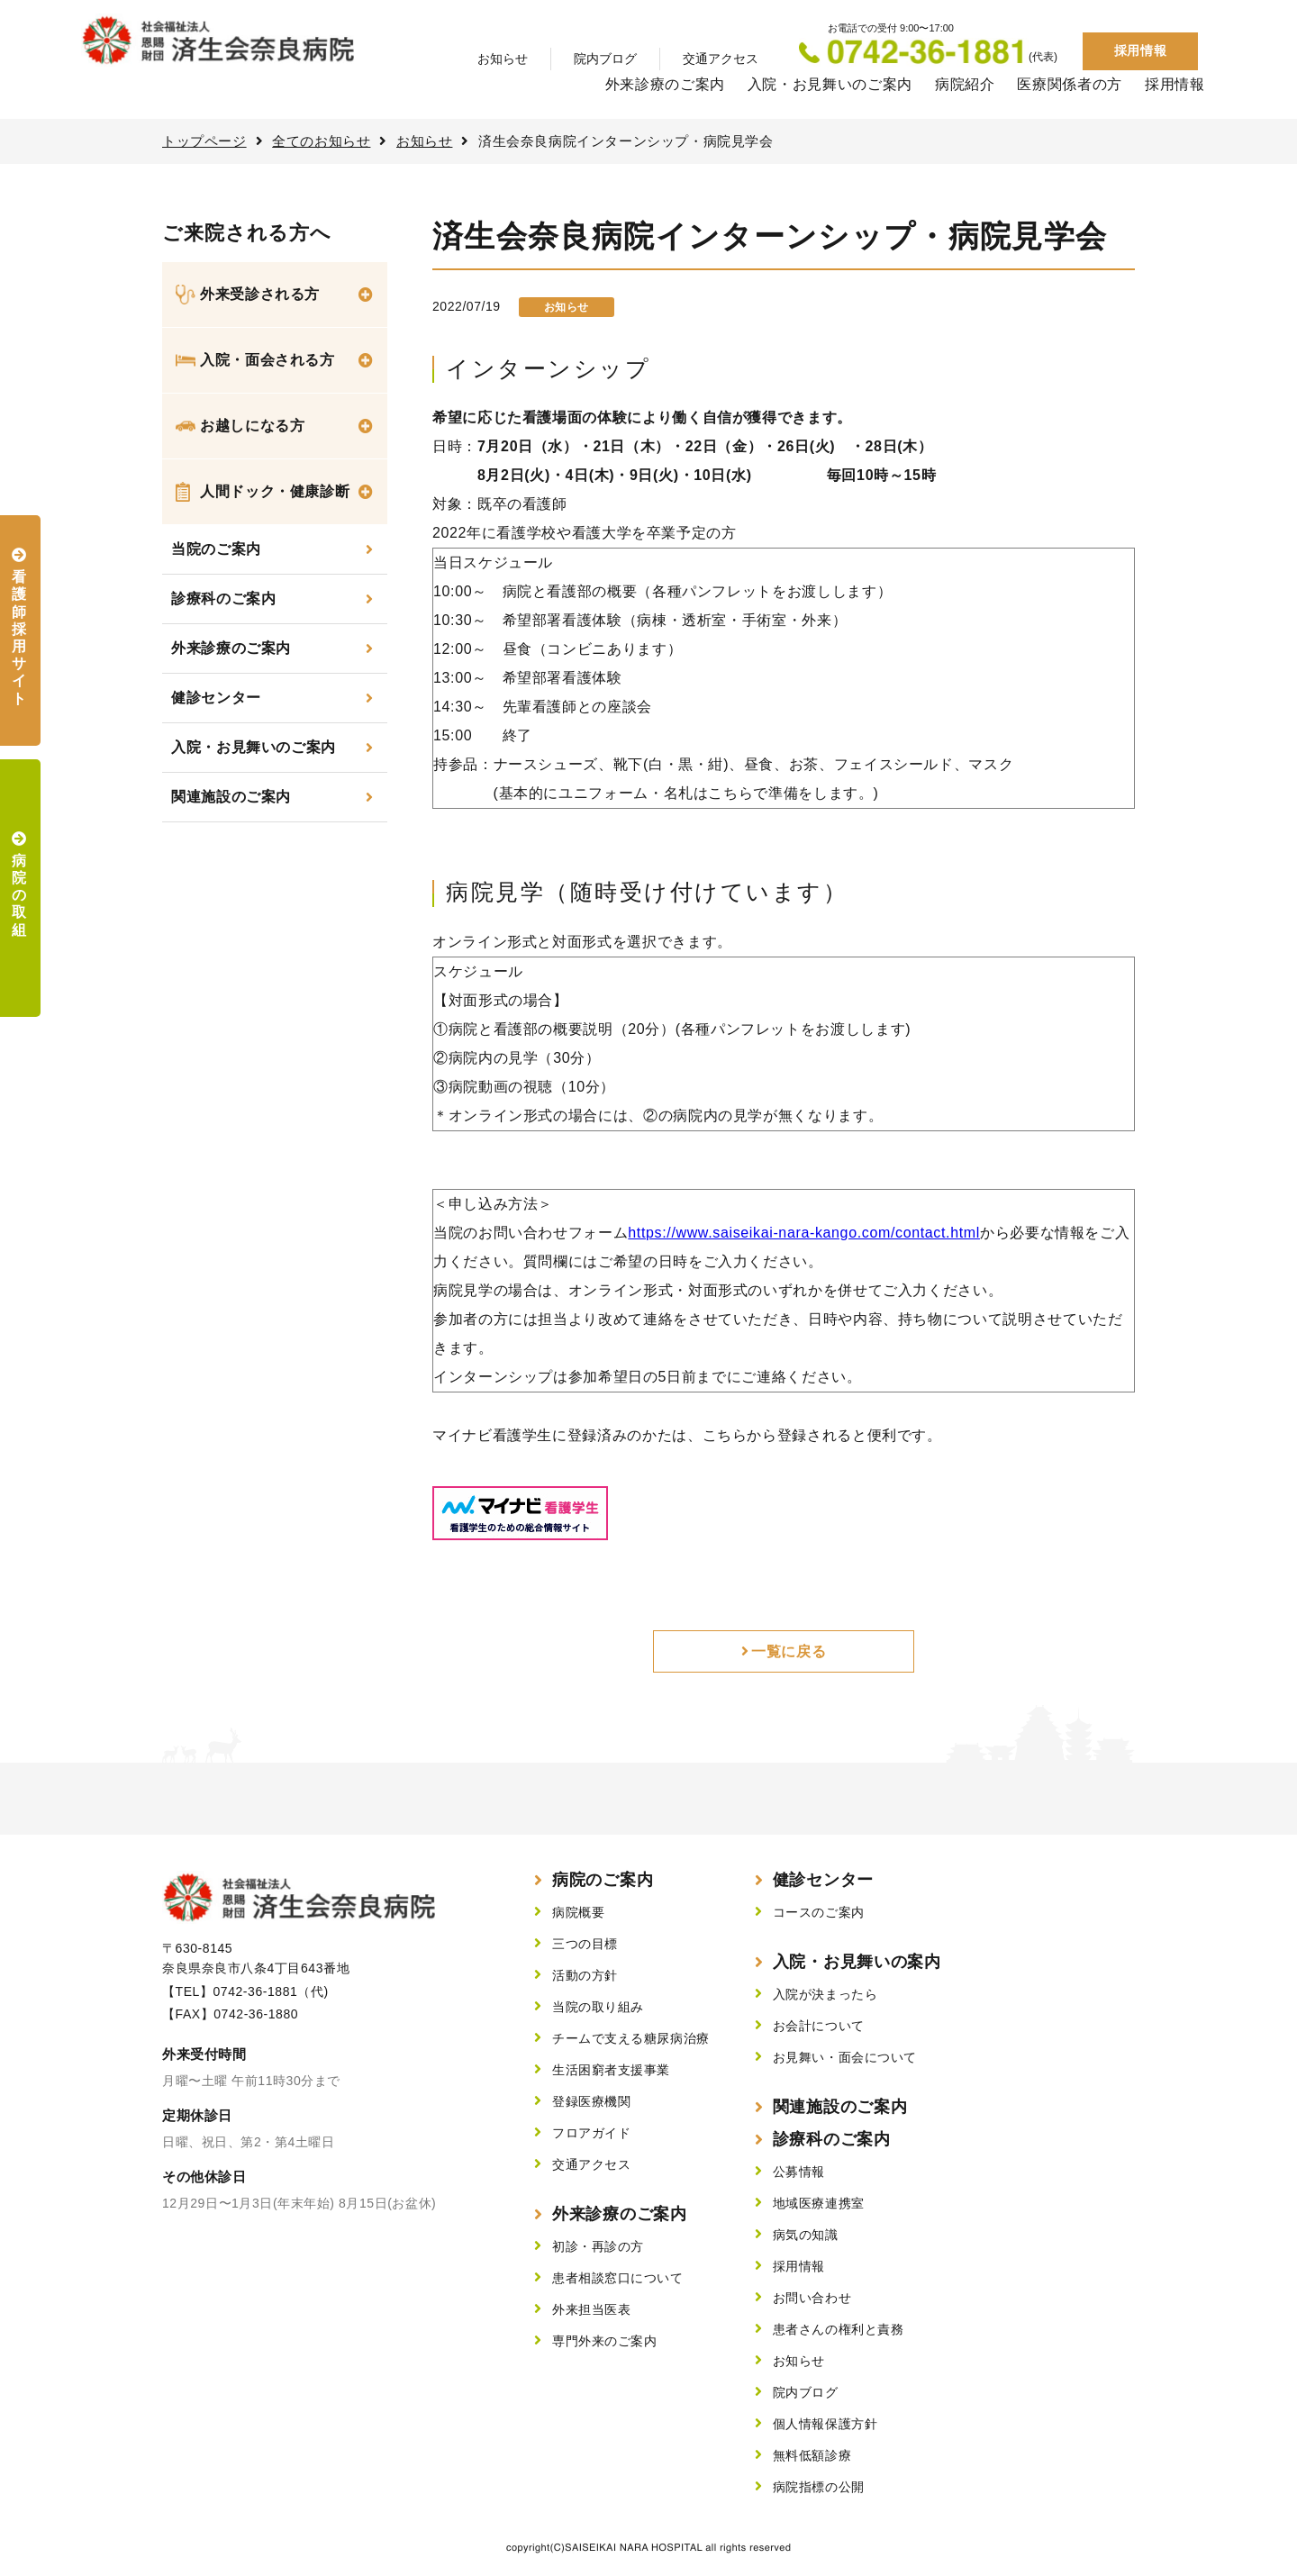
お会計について (819, 2025)
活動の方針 (585, 1975)
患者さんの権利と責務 (838, 2329)
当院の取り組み (598, 2007)
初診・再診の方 (598, 2246)
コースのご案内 (819, 1912)
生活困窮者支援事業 (611, 2070)
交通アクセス (720, 58)
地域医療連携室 (819, 2203)
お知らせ (502, 58)
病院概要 (578, 1912)
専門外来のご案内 (604, 2341)
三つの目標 (585, 1944)
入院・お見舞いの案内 (857, 1962)
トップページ (204, 141)
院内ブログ (605, 58)
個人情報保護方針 (825, 2424)
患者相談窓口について (618, 2278)
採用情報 (1140, 50)
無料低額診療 (812, 2455)
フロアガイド (591, 2133)
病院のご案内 (602, 1880)
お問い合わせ (812, 2297)
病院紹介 (965, 84)
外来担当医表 (591, 2309)
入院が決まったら (825, 1994)
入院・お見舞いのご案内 (830, 84)
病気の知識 (806, 2234)
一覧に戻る (788, 1651)
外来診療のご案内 (665, 84)
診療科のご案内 (223, 598)
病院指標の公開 (819, 2487)
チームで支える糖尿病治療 (631, 2038)
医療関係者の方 (1069, 84)
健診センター (216, 697)
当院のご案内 (216, 549)
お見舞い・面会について (845, 2057)
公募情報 (799, 2171)
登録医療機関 (591, 2101)
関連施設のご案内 (231, 796)
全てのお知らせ (321, 141)
